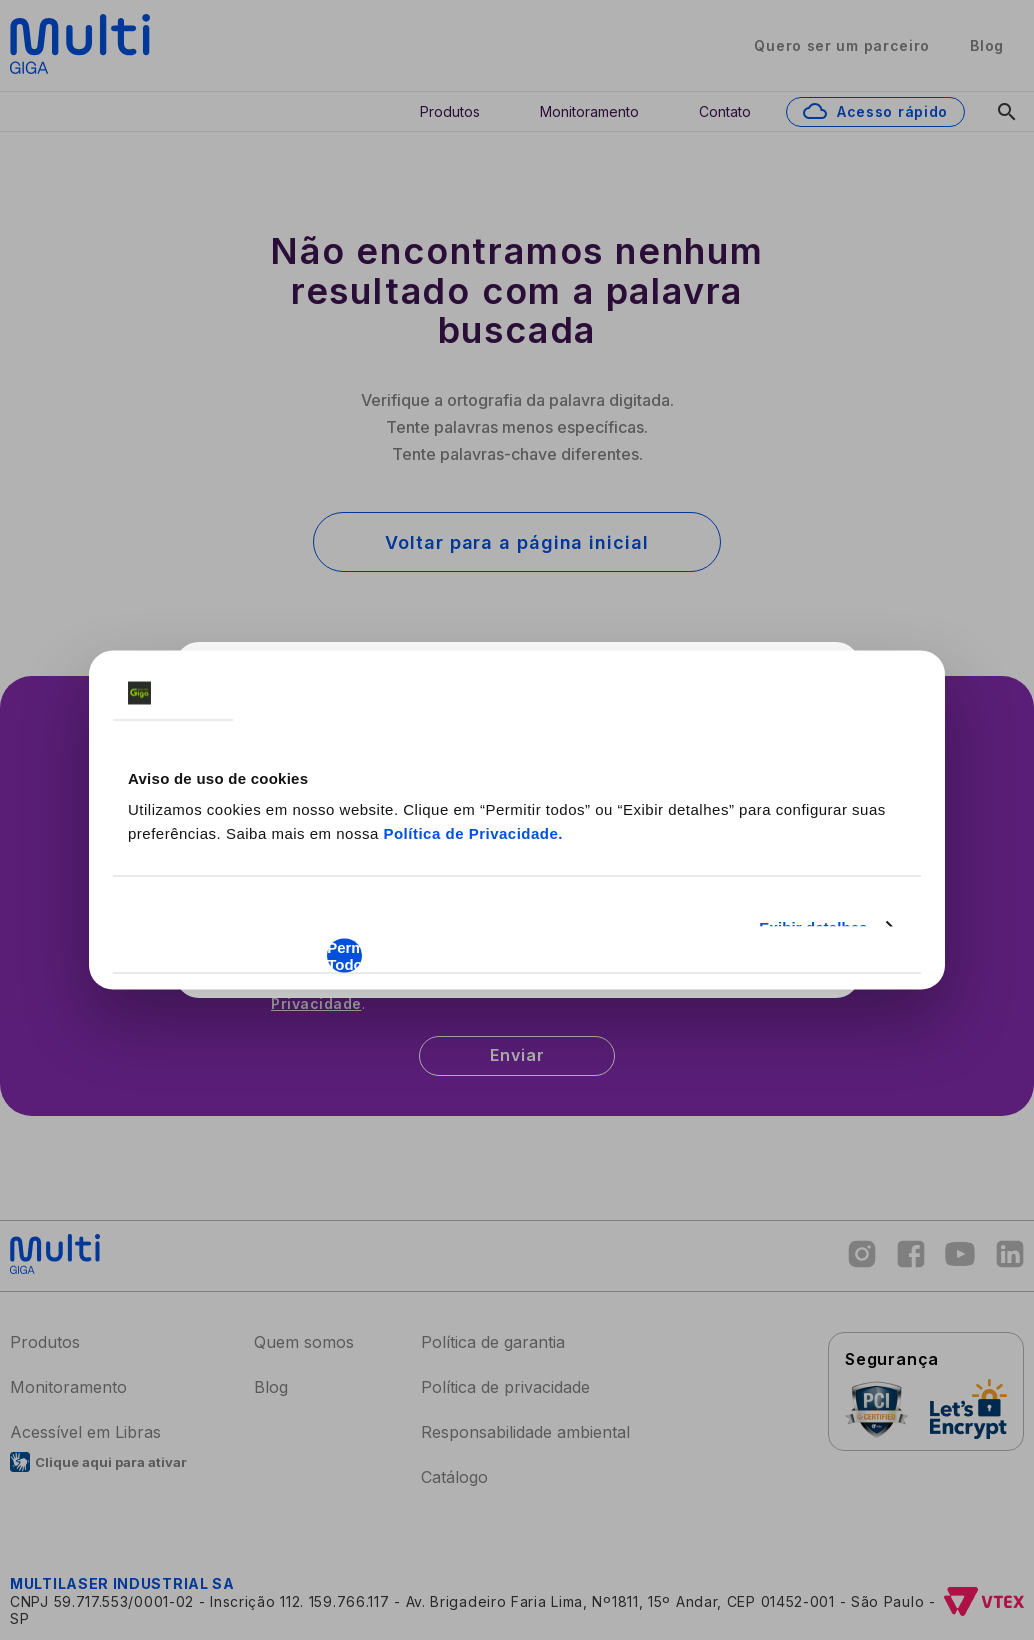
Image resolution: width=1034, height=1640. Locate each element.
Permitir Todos (344, 956)
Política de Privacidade (470, 833)
